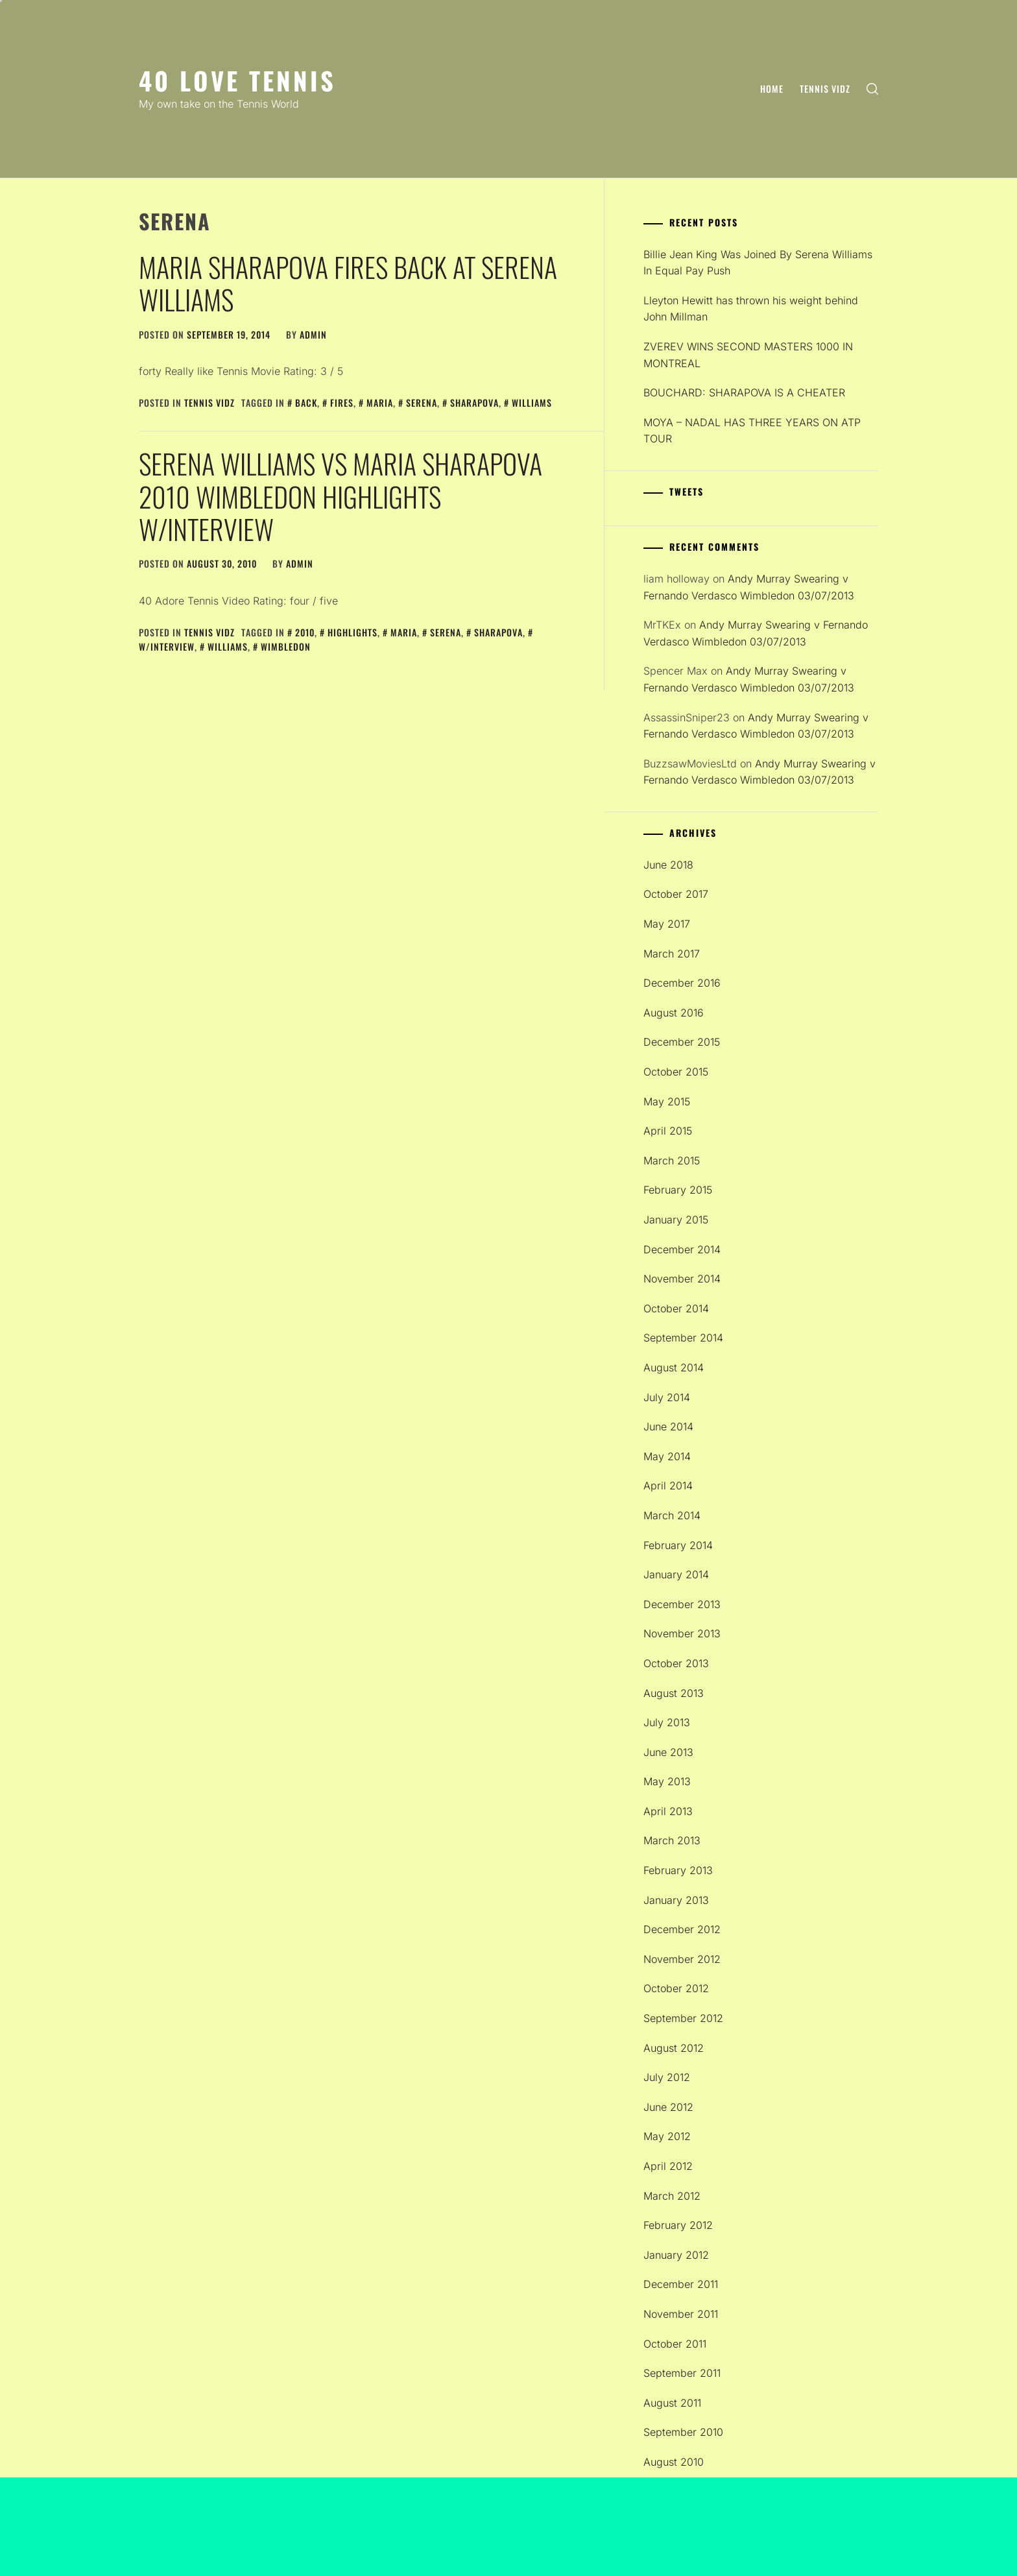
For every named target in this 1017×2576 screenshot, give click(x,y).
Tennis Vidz (825, 88)
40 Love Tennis (237, 80)
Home (772, 88)
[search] (872, 89)
